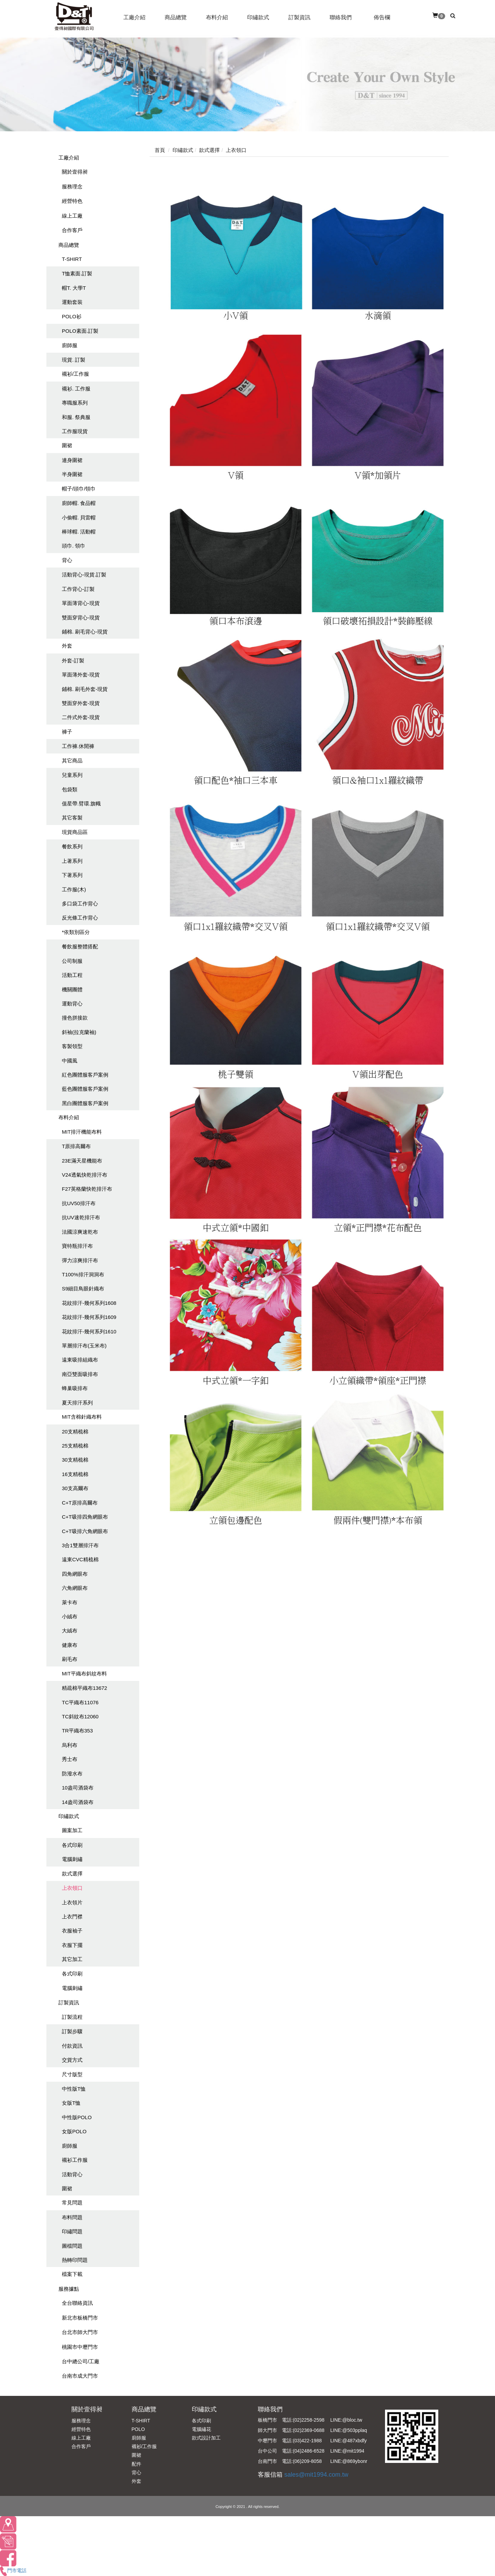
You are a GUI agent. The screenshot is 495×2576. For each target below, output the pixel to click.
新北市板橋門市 (80, 2318)
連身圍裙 (72, 460)
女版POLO (74, 2131)
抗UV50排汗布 (79, 1203)
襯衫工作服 (75, 2160)
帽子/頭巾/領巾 (79, 489)
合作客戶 (72, 230)
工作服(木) (74, 889)
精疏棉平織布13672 (84, 1688)
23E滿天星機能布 (82, 1161)
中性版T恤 (74, 2089)
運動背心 (72, 1003)
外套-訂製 (73, 660)
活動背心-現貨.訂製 (84, 574)
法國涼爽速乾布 (80, 1232)
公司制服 (72, 961)
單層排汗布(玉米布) (84, 1345)
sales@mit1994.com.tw (316, 2474)
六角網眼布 (75, 1588)
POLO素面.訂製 (80, 331)
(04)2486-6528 (308, 2451)
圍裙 (67, 445)
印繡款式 (68, 1816)
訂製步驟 (72, 2031)
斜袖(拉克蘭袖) (79, 1032)
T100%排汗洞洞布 (83, 1274)
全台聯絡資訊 (77, 2303)
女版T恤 (71, 2103)
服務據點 (68, 2289)
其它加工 (72, 1959)
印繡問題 (72, 2231)
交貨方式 (72, 2060)
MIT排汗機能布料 (82, 1132)
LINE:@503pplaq (348, 2430)
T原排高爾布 (76, 1146)
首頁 (160, 150)
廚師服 (69, 345)
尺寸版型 (72, 2074)
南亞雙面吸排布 (80, 1374)
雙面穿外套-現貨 (81, 703)
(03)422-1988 (307, 2440)
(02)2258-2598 (308, 2420)
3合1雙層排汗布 (80, 1545)
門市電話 (13, 2570)
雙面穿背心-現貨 (81, 617)
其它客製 (72, 818)
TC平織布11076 (80, 1702)
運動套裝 (72, 302)
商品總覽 (68, 245)
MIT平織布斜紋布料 (84, 1673)
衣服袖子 (72, 1931)
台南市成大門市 (80, 2376)
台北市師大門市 (80, 2332)
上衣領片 (72, 1902)
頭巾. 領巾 (73, 546)
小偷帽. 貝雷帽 (79, 517)
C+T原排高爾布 (80, 1503)
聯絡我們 (270, 2409)
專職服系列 (75, 403)
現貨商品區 (75, 832)
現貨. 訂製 (73, 360)
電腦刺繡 (72, 1859)
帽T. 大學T (74, 288)
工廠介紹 (68, 158)
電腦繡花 (201, 2429)
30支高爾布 (75, 1488)
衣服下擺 (72, 1945)
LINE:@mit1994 (347, 2451)
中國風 (69, 1061)
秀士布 (69, 1759)
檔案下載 (72, 2274)
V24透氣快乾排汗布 (84, 1175)
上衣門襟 (72, 1916)
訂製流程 (72, 2017)
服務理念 (72, 186)
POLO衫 (71, 316)
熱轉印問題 (75, 2260)
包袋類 (69, 789)
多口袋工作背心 (80, 903)
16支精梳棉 (75, 1474)
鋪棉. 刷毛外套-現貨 (85, 689)
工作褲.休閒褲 (78, 746)
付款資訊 (72, 2046)
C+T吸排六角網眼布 (85, 1531)
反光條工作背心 (80, 918)
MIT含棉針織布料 (82, 1417)
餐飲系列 (72, 846)
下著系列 (72, 875)
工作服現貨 (75, 431)
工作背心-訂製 (78, 589)
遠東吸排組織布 (80, 1360)
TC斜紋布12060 (80, 1716)
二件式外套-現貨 (81, 717)
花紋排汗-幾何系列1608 (89, 1303)
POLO (138, 2429)
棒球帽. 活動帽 (79, 532)
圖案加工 (72, 1830)
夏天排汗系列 (77, 1403)
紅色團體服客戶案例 (85, 1075)
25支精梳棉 (75, 1446)
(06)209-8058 (307, 2461)
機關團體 (72, 989)
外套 (67, 646)
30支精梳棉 (75, 1460)
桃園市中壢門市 (80, 2347)
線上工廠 (72, 216)
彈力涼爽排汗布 (80, 1260)
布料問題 (72, 2217)
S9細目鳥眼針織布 (83, 1288)
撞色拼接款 (75, 1018)
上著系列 (72, 861)
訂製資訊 (68, 2002)
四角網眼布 (75, 1574)
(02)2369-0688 (308, 2430)
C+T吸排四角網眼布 (85, 1517)
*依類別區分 (76, 932)
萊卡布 (69, 1602)
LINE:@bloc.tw (346, 2420)
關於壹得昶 (75, 172)
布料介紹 (68, 1117)
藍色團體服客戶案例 (85, 1089)
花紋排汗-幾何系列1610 (89, 1331)
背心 (67, 560)
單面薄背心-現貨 (81, 603)
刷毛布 (69, 1659)
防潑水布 (72, 1773)
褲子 (67, 732)
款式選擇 (72, 1873)
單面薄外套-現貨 (81, 675)
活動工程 (72, 975)
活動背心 (72, 2174)
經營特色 (72, 201)
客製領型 (72, 1046)
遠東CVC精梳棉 (80, 1559)
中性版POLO (77, 2117)
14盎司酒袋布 (78, 1802)
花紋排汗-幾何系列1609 (89, 1317)
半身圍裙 (72, 474)
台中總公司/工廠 (80, 2361)
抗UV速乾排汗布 (81, 1217)
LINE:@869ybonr (348, 2461)
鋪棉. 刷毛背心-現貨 (85, 632)
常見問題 (72, 2202)
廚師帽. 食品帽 (79, 503)
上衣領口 (72, 1888)
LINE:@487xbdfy (348, 2440)
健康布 (69, 1645)
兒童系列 (72, 775)
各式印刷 (72, 1845)
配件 (136, 2464)
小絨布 (69, 1616)
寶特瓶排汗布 (77, 1246)
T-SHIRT (72, 259)
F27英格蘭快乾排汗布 (87, 1189)
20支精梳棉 (75, 1431)
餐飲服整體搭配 (80, 946)
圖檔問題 (72, 2246)
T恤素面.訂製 (77, 273)
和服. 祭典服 (76, 417)
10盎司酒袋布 (78, 1788)
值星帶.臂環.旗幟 (81, 803)
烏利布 (69, 1745)
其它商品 (72, 760)
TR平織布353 (77, 1730)
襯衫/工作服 (75, 374)
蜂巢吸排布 (75, 1388)
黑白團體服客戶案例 (85, 1103)
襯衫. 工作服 (76, 389)
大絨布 (69, 1630)
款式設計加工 (206, 2438)
